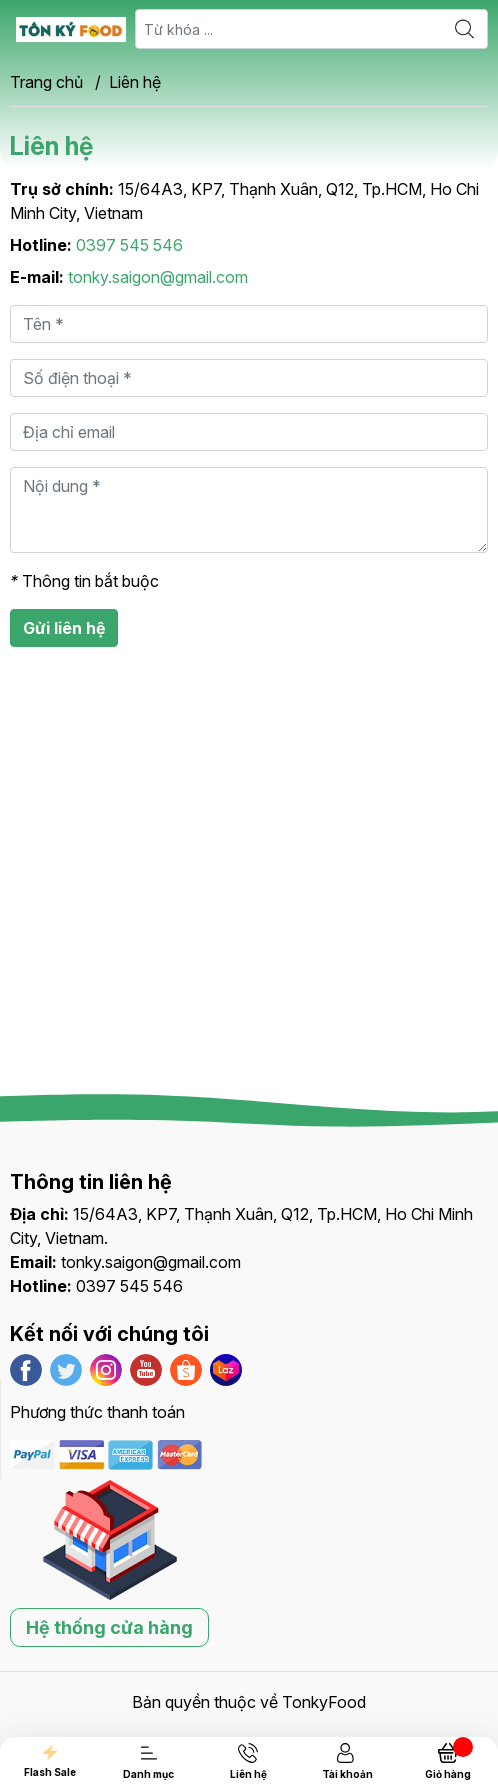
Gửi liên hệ (64, 628)
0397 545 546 (129, 245)
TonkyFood (324, 1702)
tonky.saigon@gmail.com (158, 277)
